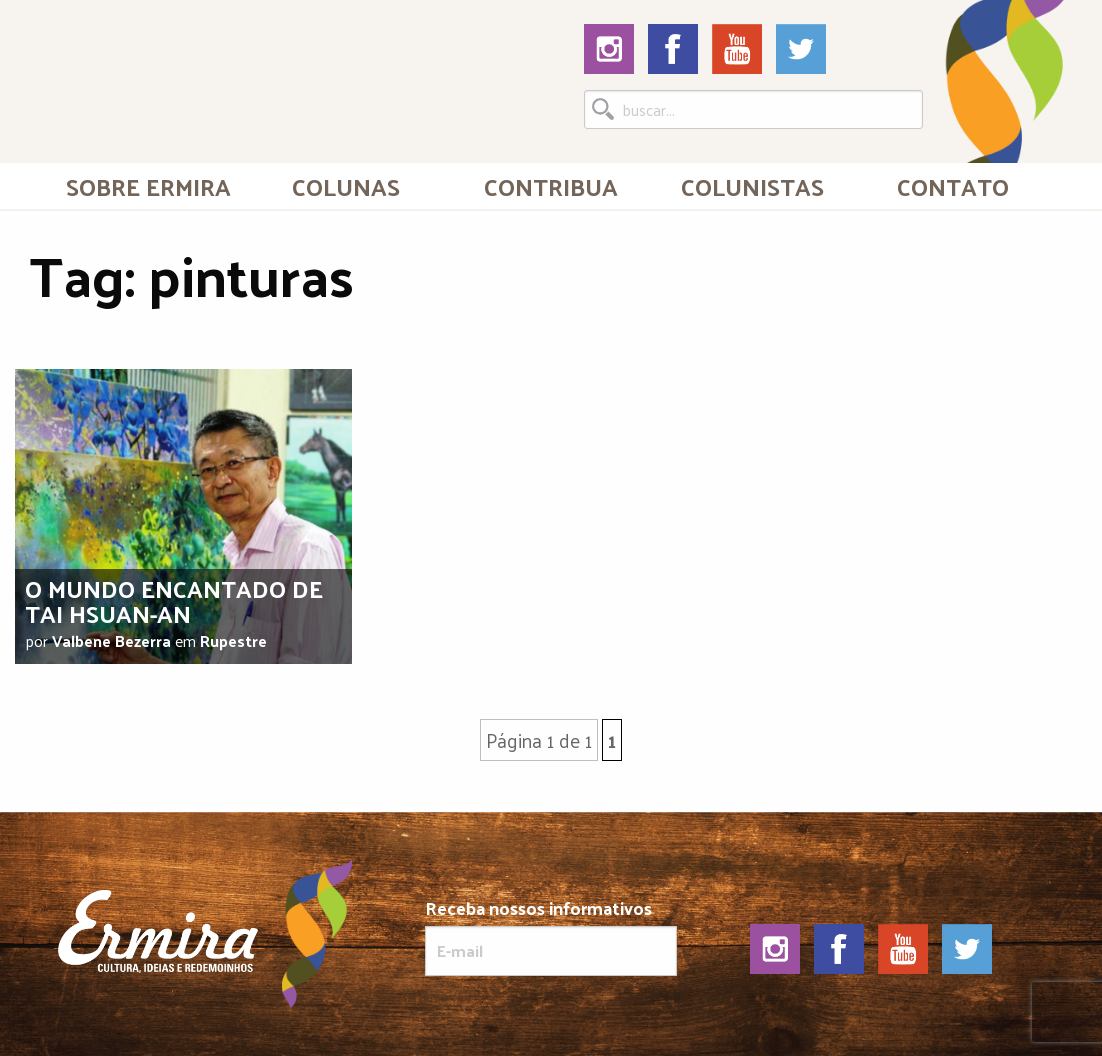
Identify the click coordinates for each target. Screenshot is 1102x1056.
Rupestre (233, 640)
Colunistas (752, 186)
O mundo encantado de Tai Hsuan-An (174, 600)
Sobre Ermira (148, 186)
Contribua (551, 186)
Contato (953, 186)
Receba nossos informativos (551, 937)
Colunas (346, 186)
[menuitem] (148, 186)
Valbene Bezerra (111, 640)
